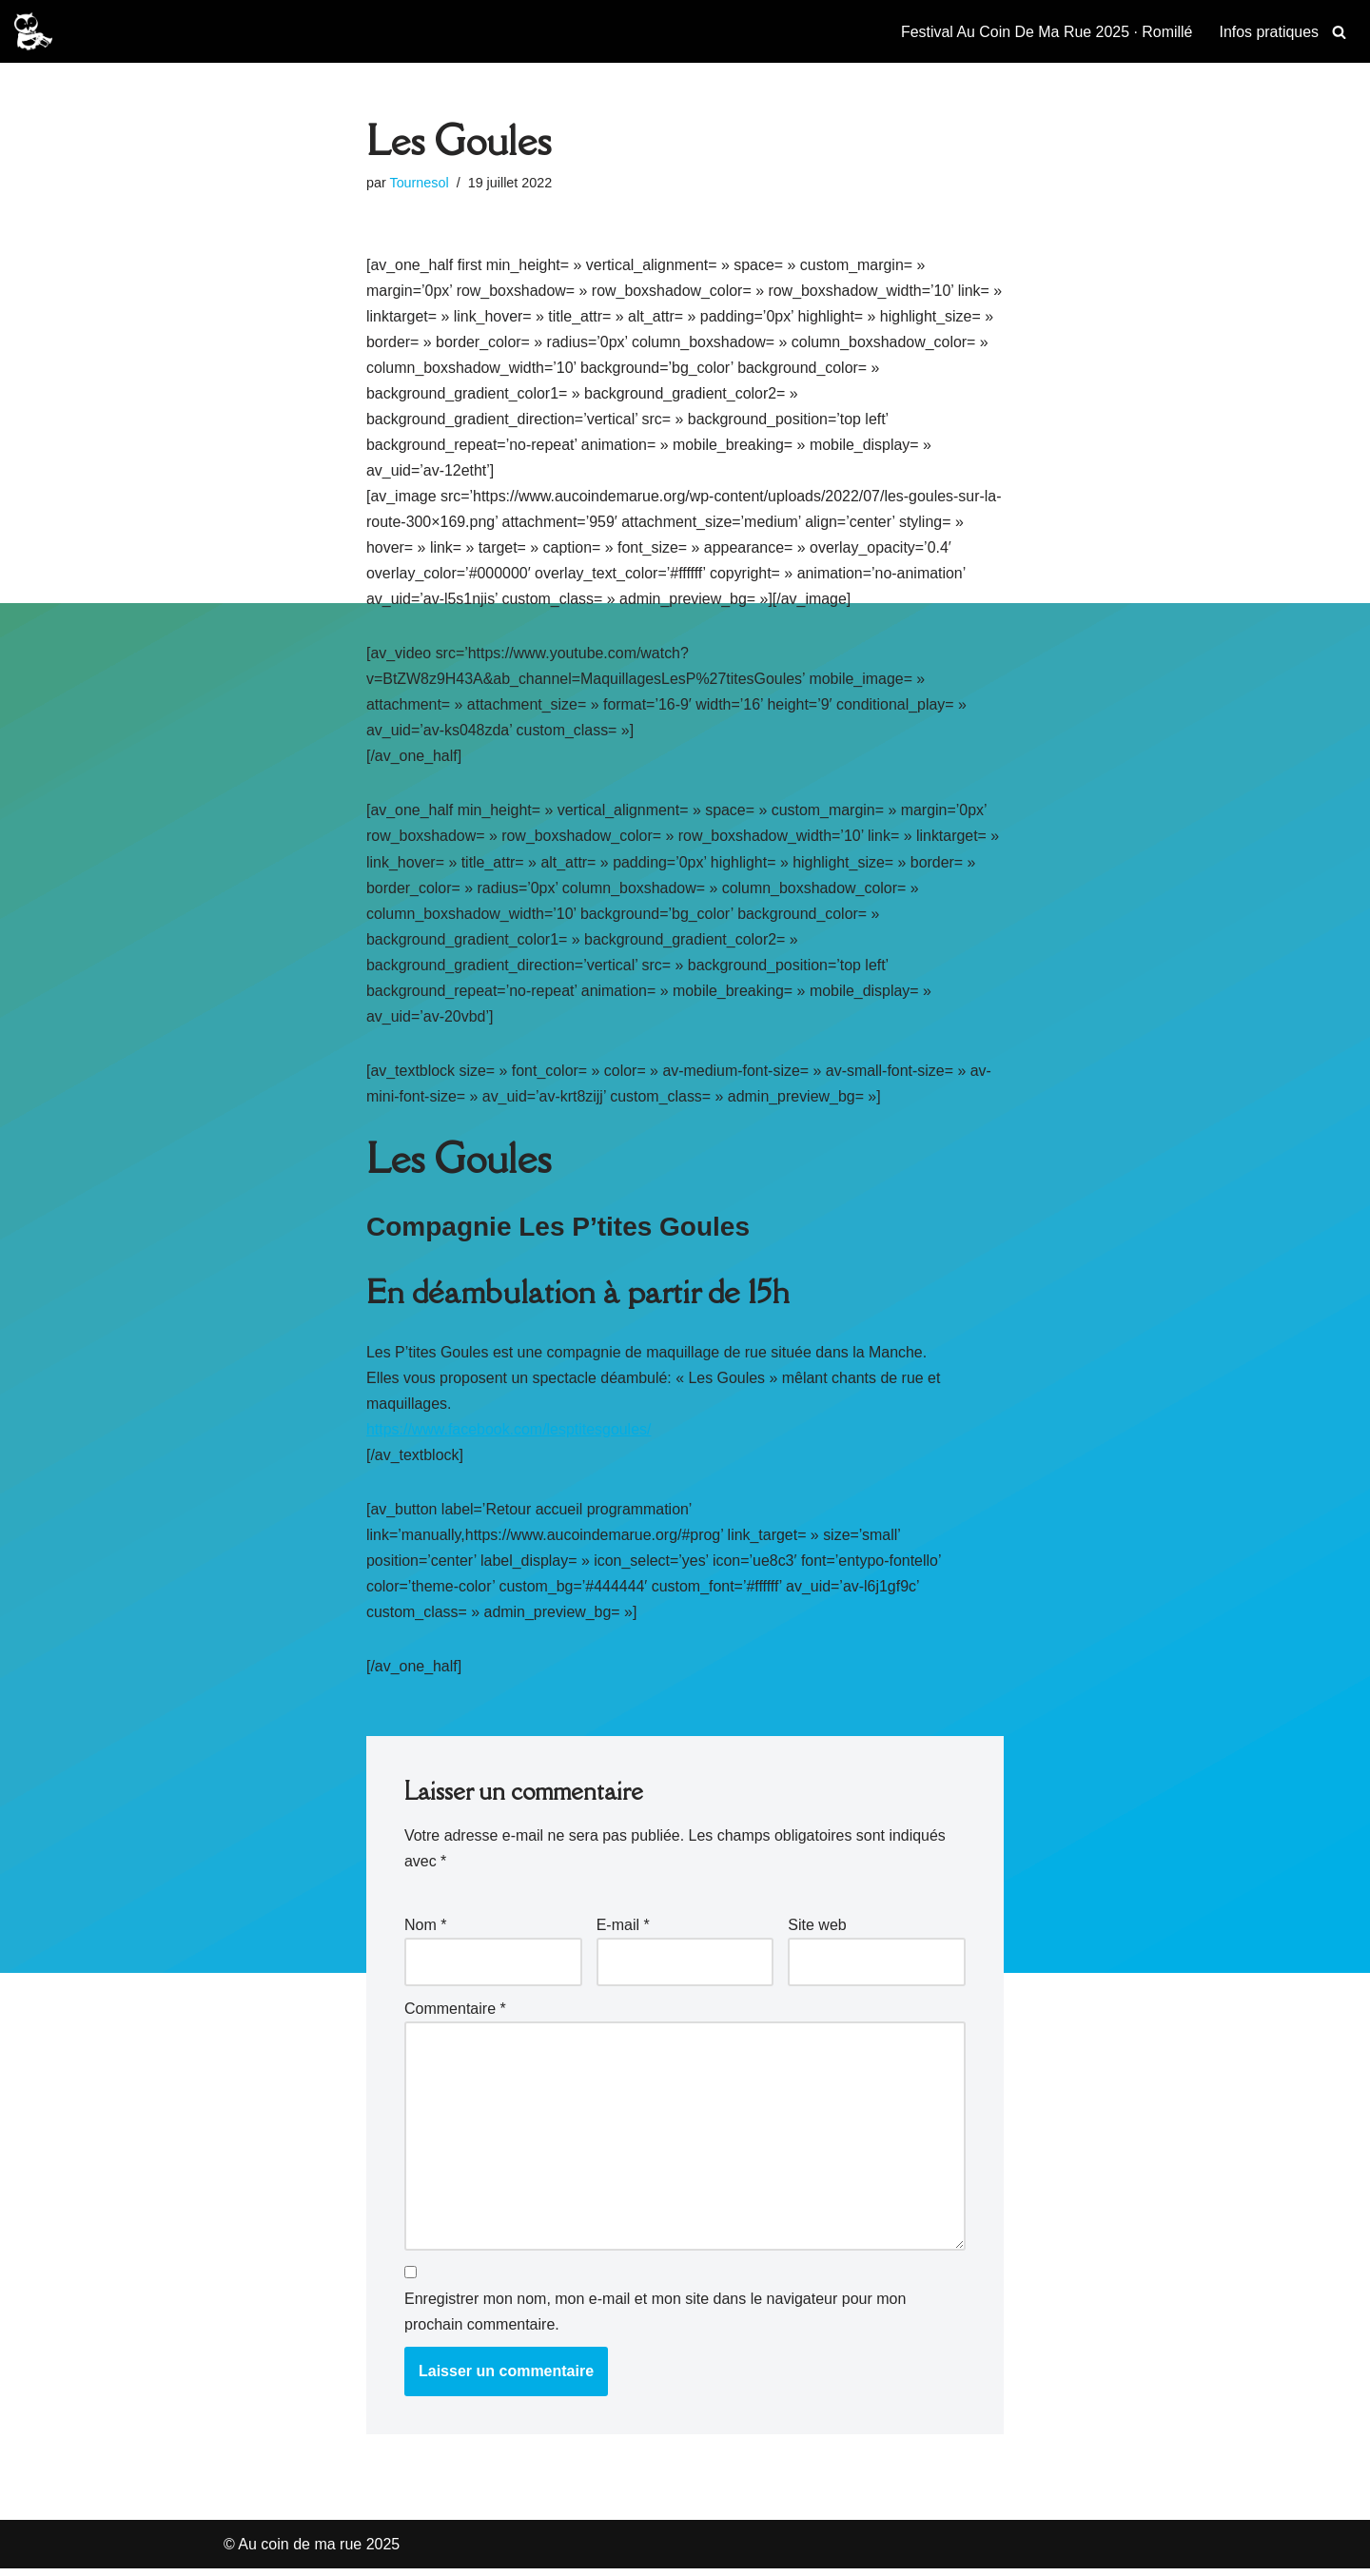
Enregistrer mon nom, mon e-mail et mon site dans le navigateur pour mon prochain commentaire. (655, 2319)
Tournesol (419, 182)
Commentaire (455, 2015)
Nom (425, 1930)
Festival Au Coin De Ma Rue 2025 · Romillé (1045, 32)
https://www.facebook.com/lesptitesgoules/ (509, 1433)
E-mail (623, 1930)
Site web (817, 1930)
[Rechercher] (1339, 32)
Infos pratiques (1269, 32)
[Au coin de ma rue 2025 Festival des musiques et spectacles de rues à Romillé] (33, 31)
